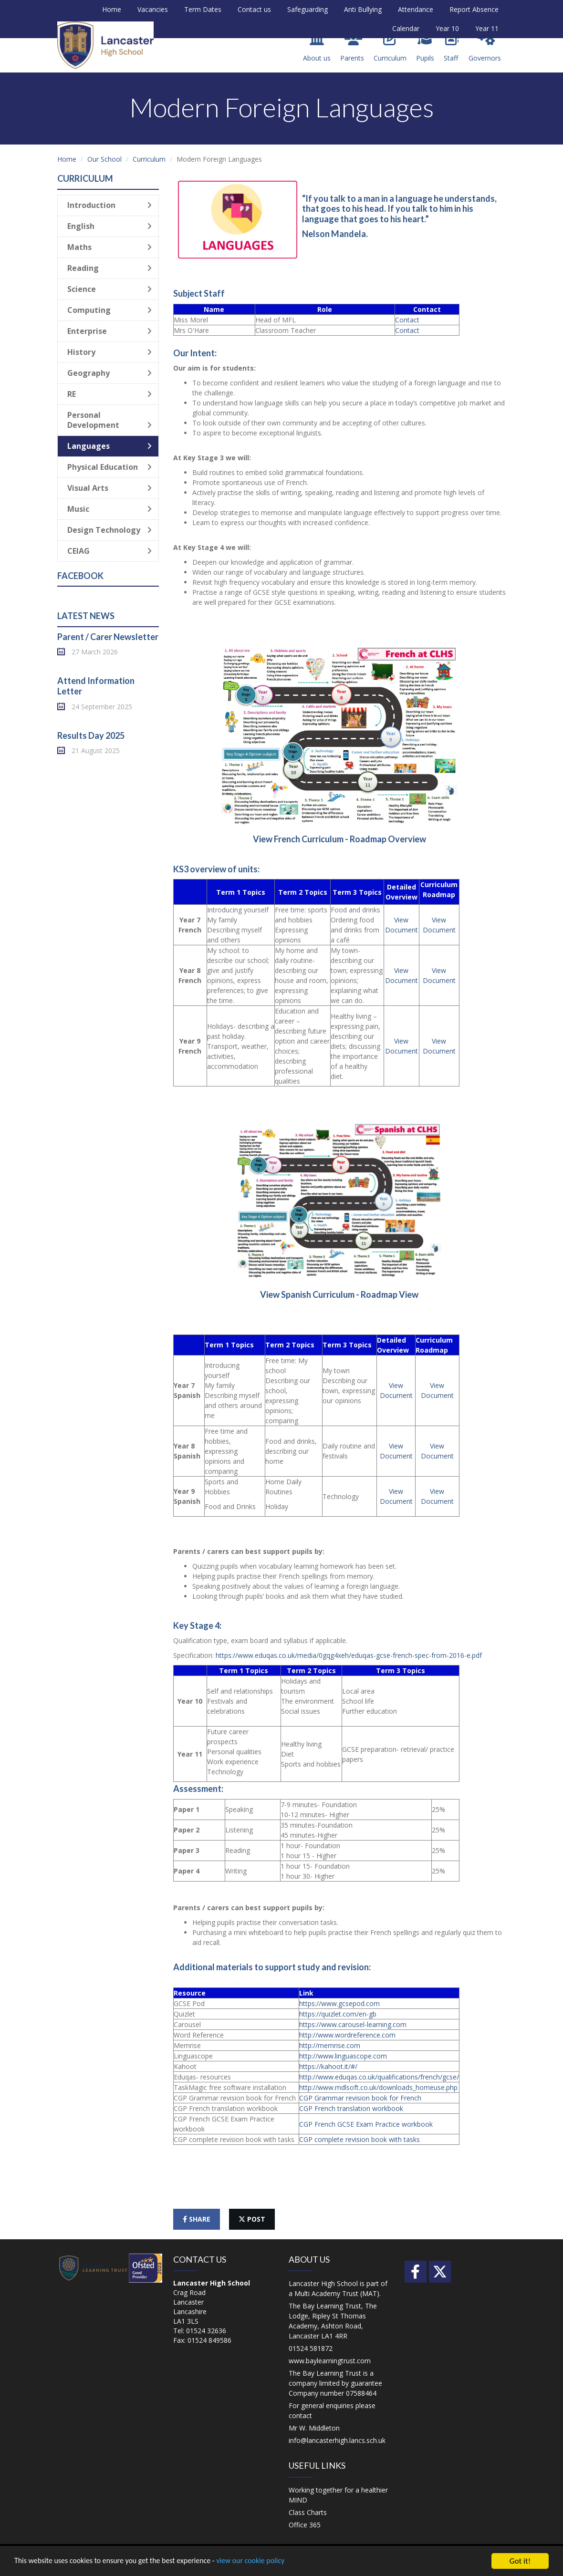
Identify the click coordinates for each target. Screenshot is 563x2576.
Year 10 (447, 28)
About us (317, 46)
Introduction (109, 205)
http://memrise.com (329, 2045)
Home (111, 9)
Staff (451, 46)
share (196, 2219)
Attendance (415, 9)
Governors (485, 46)
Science (109, 289)
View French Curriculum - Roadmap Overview (339, 839)
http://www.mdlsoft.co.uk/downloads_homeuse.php (378, 2087)
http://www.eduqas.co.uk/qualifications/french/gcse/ (379, 2076)
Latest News (86, 615)
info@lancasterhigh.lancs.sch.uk (337, 2440)
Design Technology (109, 530)
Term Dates (202, 9)
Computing (109, 310)
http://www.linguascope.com (343, 2055)
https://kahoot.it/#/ (328, 2066)
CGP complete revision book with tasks (359, 2139)
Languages (109, 446)
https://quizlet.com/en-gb (337, 2013)
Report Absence (474, 9)
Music (109, 509)
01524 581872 (311, 2348)
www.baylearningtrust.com (330, 2360)
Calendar (405, 28)
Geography (109, 373)
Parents (352, 46)
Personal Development (109, 420)
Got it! (520, 2561)
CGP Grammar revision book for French (360, 2097)
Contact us (254, 9)
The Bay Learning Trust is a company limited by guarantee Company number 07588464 (335, 2383)
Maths (109, 247)
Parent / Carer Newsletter (107, 636)
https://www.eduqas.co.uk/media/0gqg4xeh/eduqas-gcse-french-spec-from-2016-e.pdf (349, 1655)
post (252, 2219)
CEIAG (109, 551)
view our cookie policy (266, 2561)
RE (109, 394)
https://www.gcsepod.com (339, 2003)
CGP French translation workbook (351, 2108)
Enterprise (109, 331)
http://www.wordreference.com (347, 2034)
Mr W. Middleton (314, 2427)
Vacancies (152, 9)
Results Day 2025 (91, 735)
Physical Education (109, 467)
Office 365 (305, 2524)
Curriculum (390, 46)
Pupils (425, 46)
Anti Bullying (363, 9)
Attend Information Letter (96, 685)
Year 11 (487, 28)
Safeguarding (307, 9)
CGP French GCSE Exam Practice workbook (366, 2124)
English (109, 226)
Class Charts (308, 2512)
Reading (109, 268)
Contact (407, 319)
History (109, 352)
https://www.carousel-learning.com (353, 2024)
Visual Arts (109, 488)
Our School (104, 159)
